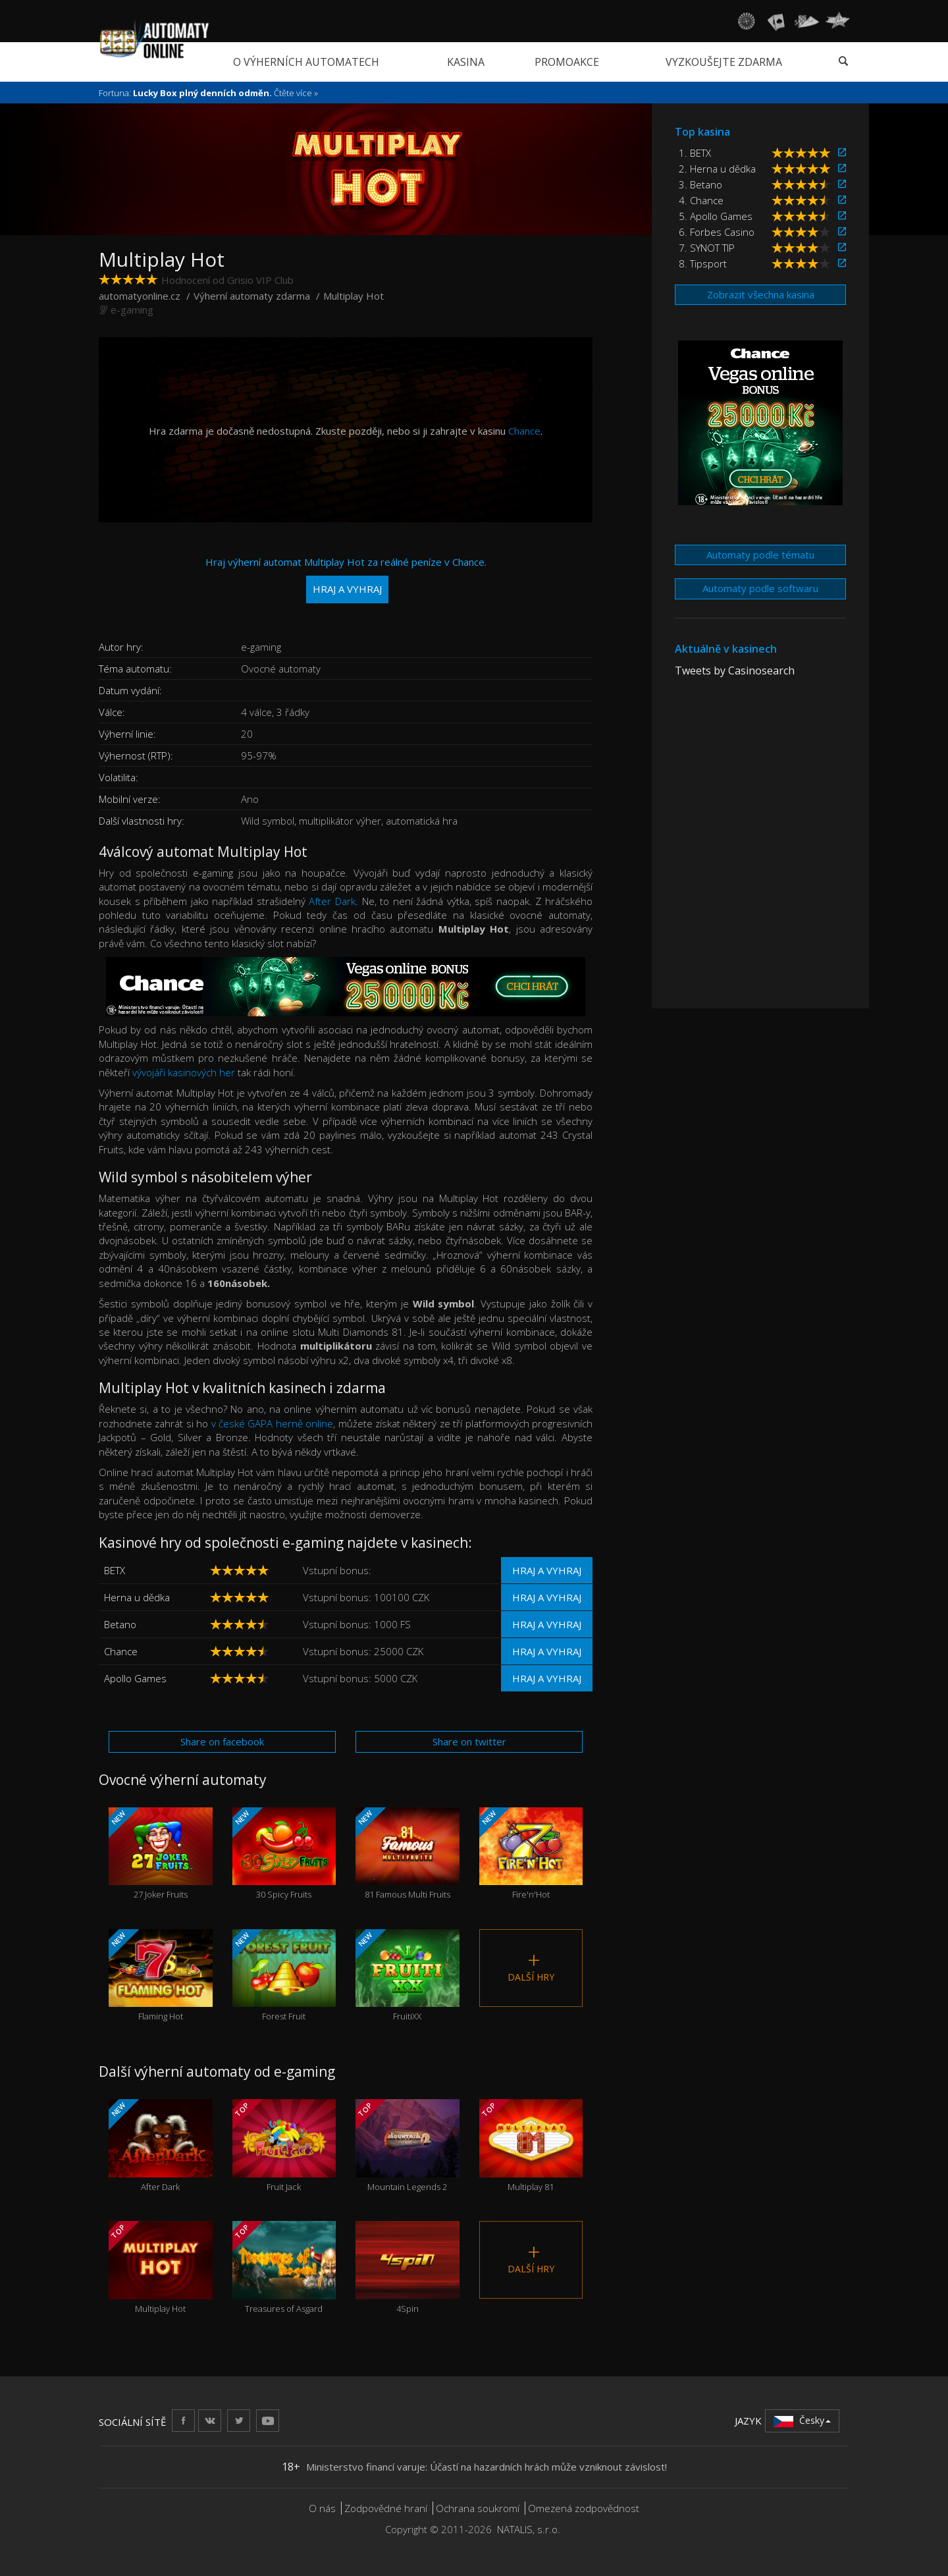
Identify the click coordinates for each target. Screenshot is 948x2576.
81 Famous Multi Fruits (408, 1853)
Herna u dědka (137, 1597)
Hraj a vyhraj (546, 1570)
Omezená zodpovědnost (583, 2508)
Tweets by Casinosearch (735, 670)
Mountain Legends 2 (408, 2145)
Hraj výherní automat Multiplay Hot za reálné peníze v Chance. (346, 579)
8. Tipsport (703, 263)
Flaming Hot (161, 1975)
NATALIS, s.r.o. (528, 2529)
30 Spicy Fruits (284, 1853)
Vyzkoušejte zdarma (724, 62)
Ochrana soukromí (477, 2508)
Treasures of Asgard (284, 2267)
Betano (120, 1624)
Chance (524, 430)
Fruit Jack (284, 2145)
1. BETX (695, 153)
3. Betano (700, 184)
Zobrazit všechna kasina (760, 294)
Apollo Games (135, 1678)
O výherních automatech (306, 62)
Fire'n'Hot (531, 1853)
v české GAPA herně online (272, 1423)
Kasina (466, 62)
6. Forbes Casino (716, 232)
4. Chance (701, 200)
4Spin (408, 2267)
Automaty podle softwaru (760, 588)
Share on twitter (469, 1741)
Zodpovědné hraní (385, 2508)
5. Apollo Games (715, 216)
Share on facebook (222, 1741)
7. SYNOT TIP (707, 248)
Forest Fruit (284, 1975)
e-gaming (132, 309)
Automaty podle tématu (760, 554)
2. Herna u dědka (717, 169)
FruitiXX (408, 1975)
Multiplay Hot (161, 2267)
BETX (114, 1570)
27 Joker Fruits (161, 1853)
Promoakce (567, 62)
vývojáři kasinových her (185, 1072)
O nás (322, 2508)
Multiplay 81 (531, 2145)
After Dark (332, 901)
